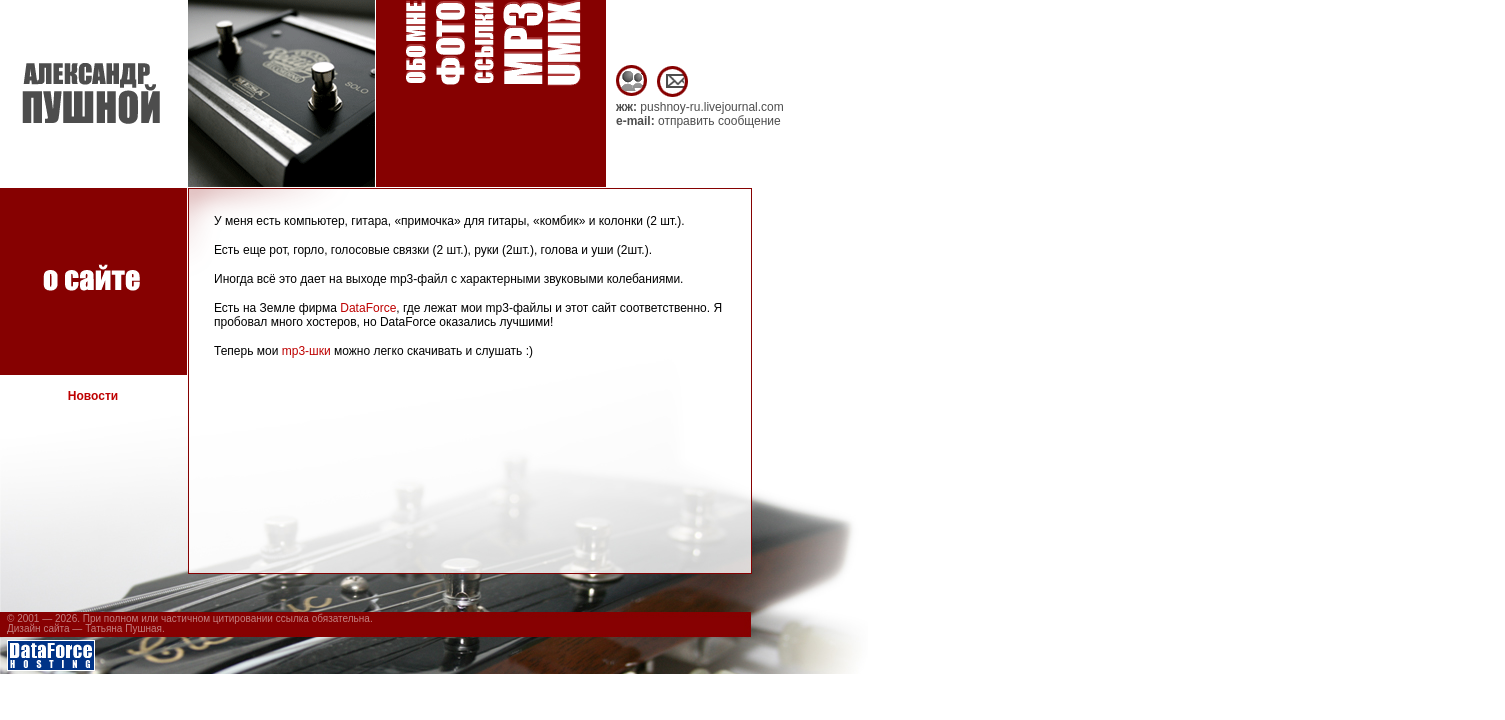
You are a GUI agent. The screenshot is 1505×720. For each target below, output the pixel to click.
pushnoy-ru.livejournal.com (711, 107)
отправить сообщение (719, 121)
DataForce (368, 308)
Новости (93, 396)
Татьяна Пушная (123, 628)
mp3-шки (306, 351)
